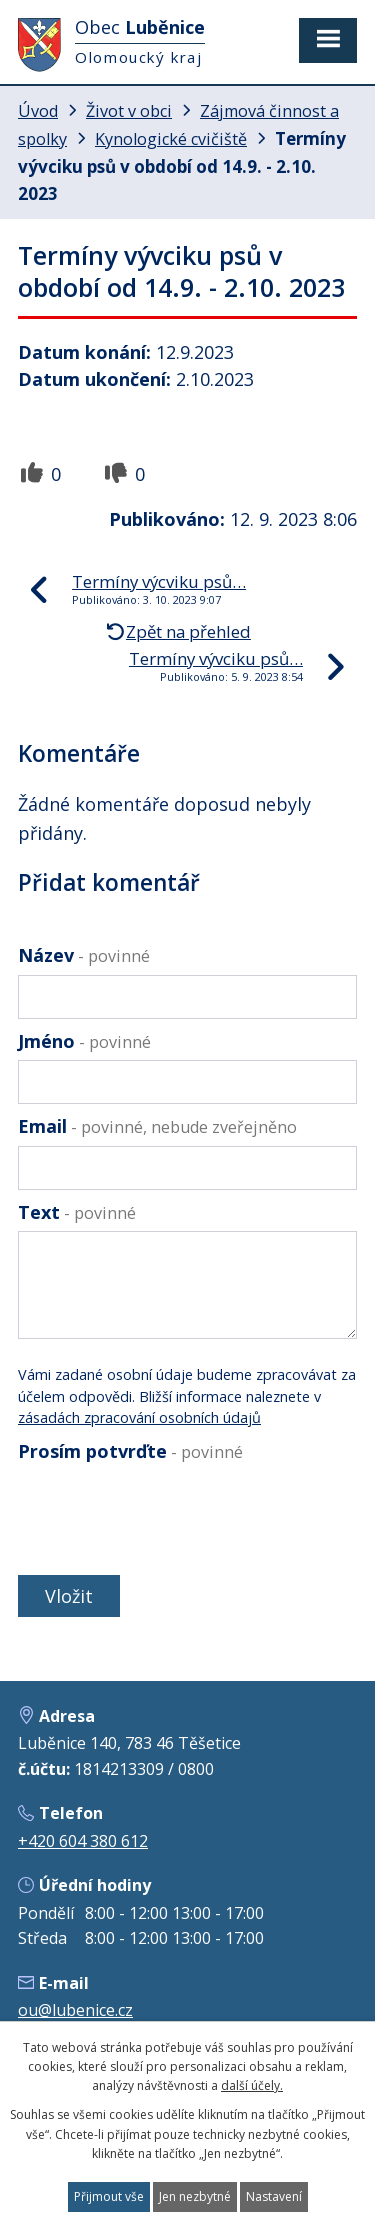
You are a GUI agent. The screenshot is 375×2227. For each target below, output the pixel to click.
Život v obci (129, 111)
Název (84, 955)
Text (77, 1212)
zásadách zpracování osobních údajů (139, 1417)
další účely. (252, 2085)
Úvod (38, 111)
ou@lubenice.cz (75, 2010)
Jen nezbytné (195, 2196)
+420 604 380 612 (83, 1841)
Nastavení (274, 2196)
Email (157, 1126)
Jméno (84, 1041)
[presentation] (165, 1518)
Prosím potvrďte (130, 1451)
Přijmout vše (109, 2196)
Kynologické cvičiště (171, 139)
